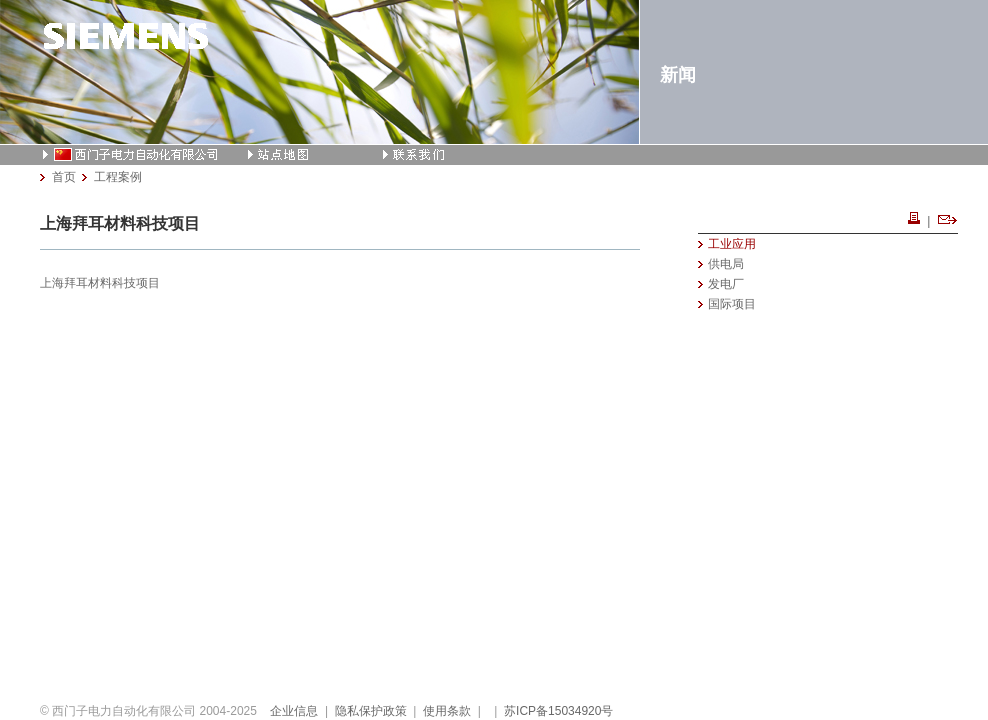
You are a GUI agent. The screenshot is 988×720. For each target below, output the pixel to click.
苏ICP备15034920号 (558, 711)
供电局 (726, 264)
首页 (64, 177)
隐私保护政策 (371, 711)
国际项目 (732, 304)
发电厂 (726, 284)
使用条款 (447, 711)
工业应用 (732, 244)
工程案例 (118, 177)
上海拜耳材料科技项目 (100, 283)
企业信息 (294, 711)
